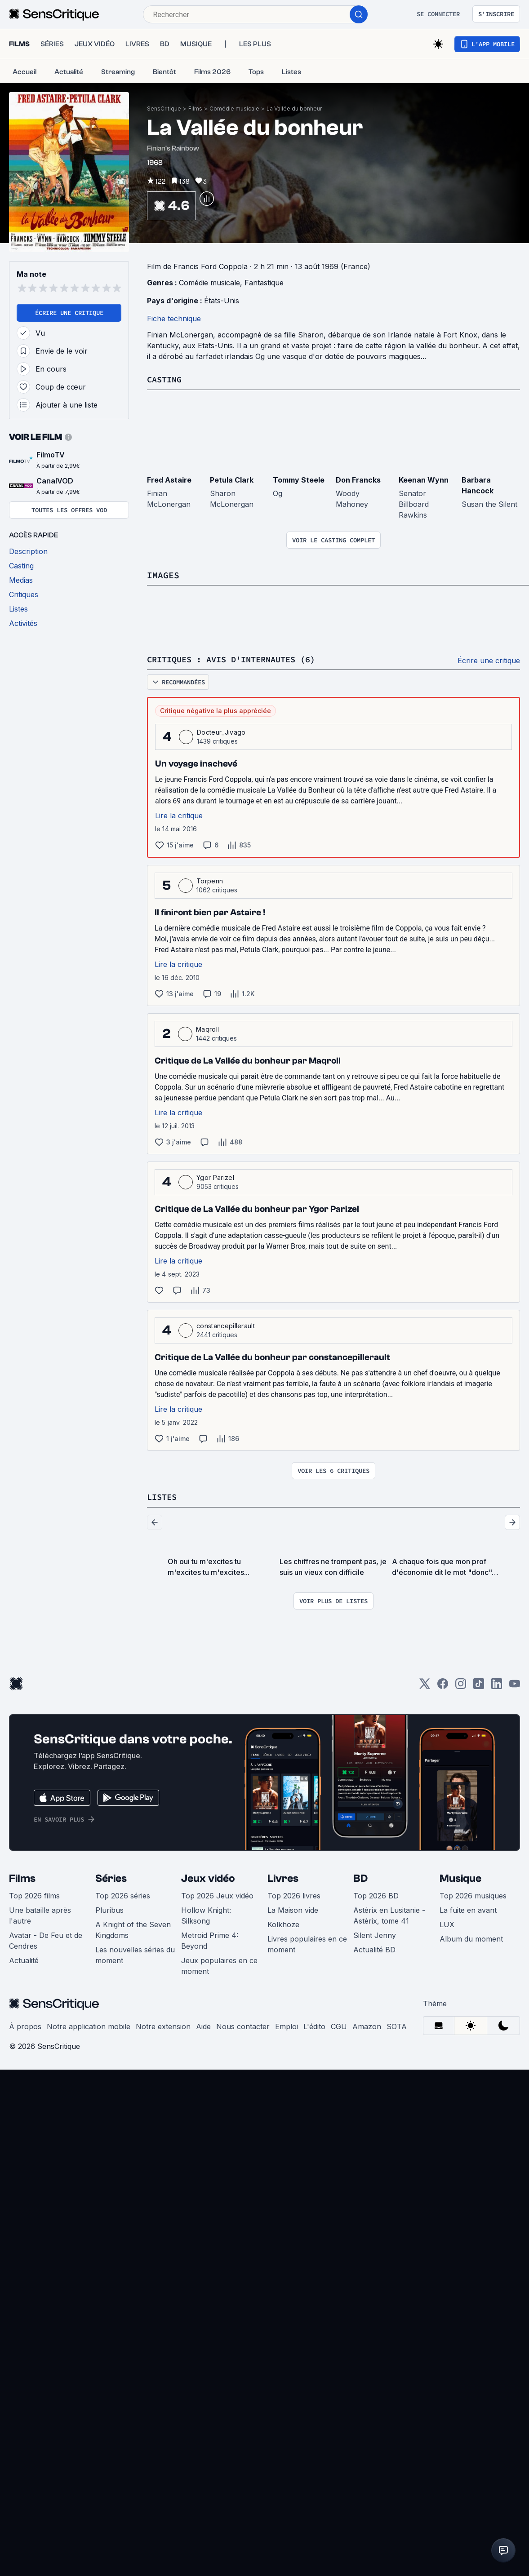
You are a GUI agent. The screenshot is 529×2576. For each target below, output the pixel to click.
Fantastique (264, 282)
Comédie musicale (234, 108)
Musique (460, 1877)
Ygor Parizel (215, 1176)
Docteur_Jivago (221, 731)
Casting (166, 379)
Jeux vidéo (208, 1877)
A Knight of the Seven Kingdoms (133, 1928)
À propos (25, 2025)
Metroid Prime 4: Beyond (209, 1939)
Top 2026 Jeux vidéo (217, 1894)
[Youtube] (514, 1685)
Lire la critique (179, 814)
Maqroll (207, 1028)
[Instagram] (460, 1685)
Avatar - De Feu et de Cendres (45, 1939)
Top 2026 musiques (473, 1894)
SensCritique (164, 108)
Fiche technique (174, 318)
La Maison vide (292, 1908)
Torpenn (209, 880)
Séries (111, 1877)
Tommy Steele (299, 479)
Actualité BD (374, 1948)
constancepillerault (225, 1325)
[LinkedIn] (496, 1685)
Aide (203, 2025)
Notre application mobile (88, 2025)
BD (360, 1877)
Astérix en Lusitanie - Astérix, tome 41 (389, 1914)
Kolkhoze (283, 1923)
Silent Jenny (374, 1933)
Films (195, 108)
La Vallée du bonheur (294, 108)
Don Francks (358, 479)
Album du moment (471, 1937)
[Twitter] (424, 1685)
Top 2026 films (34, 1894)
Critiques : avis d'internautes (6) (238, 658)
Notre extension (163, 2025)
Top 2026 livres (293, 1894)
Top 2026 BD (376, 1894)
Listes (163, 1495)
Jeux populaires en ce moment (219, 1964)
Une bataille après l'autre (40, 1914)
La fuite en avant (468, 1908)
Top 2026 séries (122, 1894)
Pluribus (109, 1908)
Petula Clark (231, 479)
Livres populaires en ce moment (307, 1943)
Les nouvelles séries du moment (135, 1954)
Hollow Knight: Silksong (206, 1914)
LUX (447, 1923)
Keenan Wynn (424, 479)
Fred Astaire (169, 479)
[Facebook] (442, 1685)
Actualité (24, 1959)
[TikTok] (478, 1685)
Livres (282, 1877)
